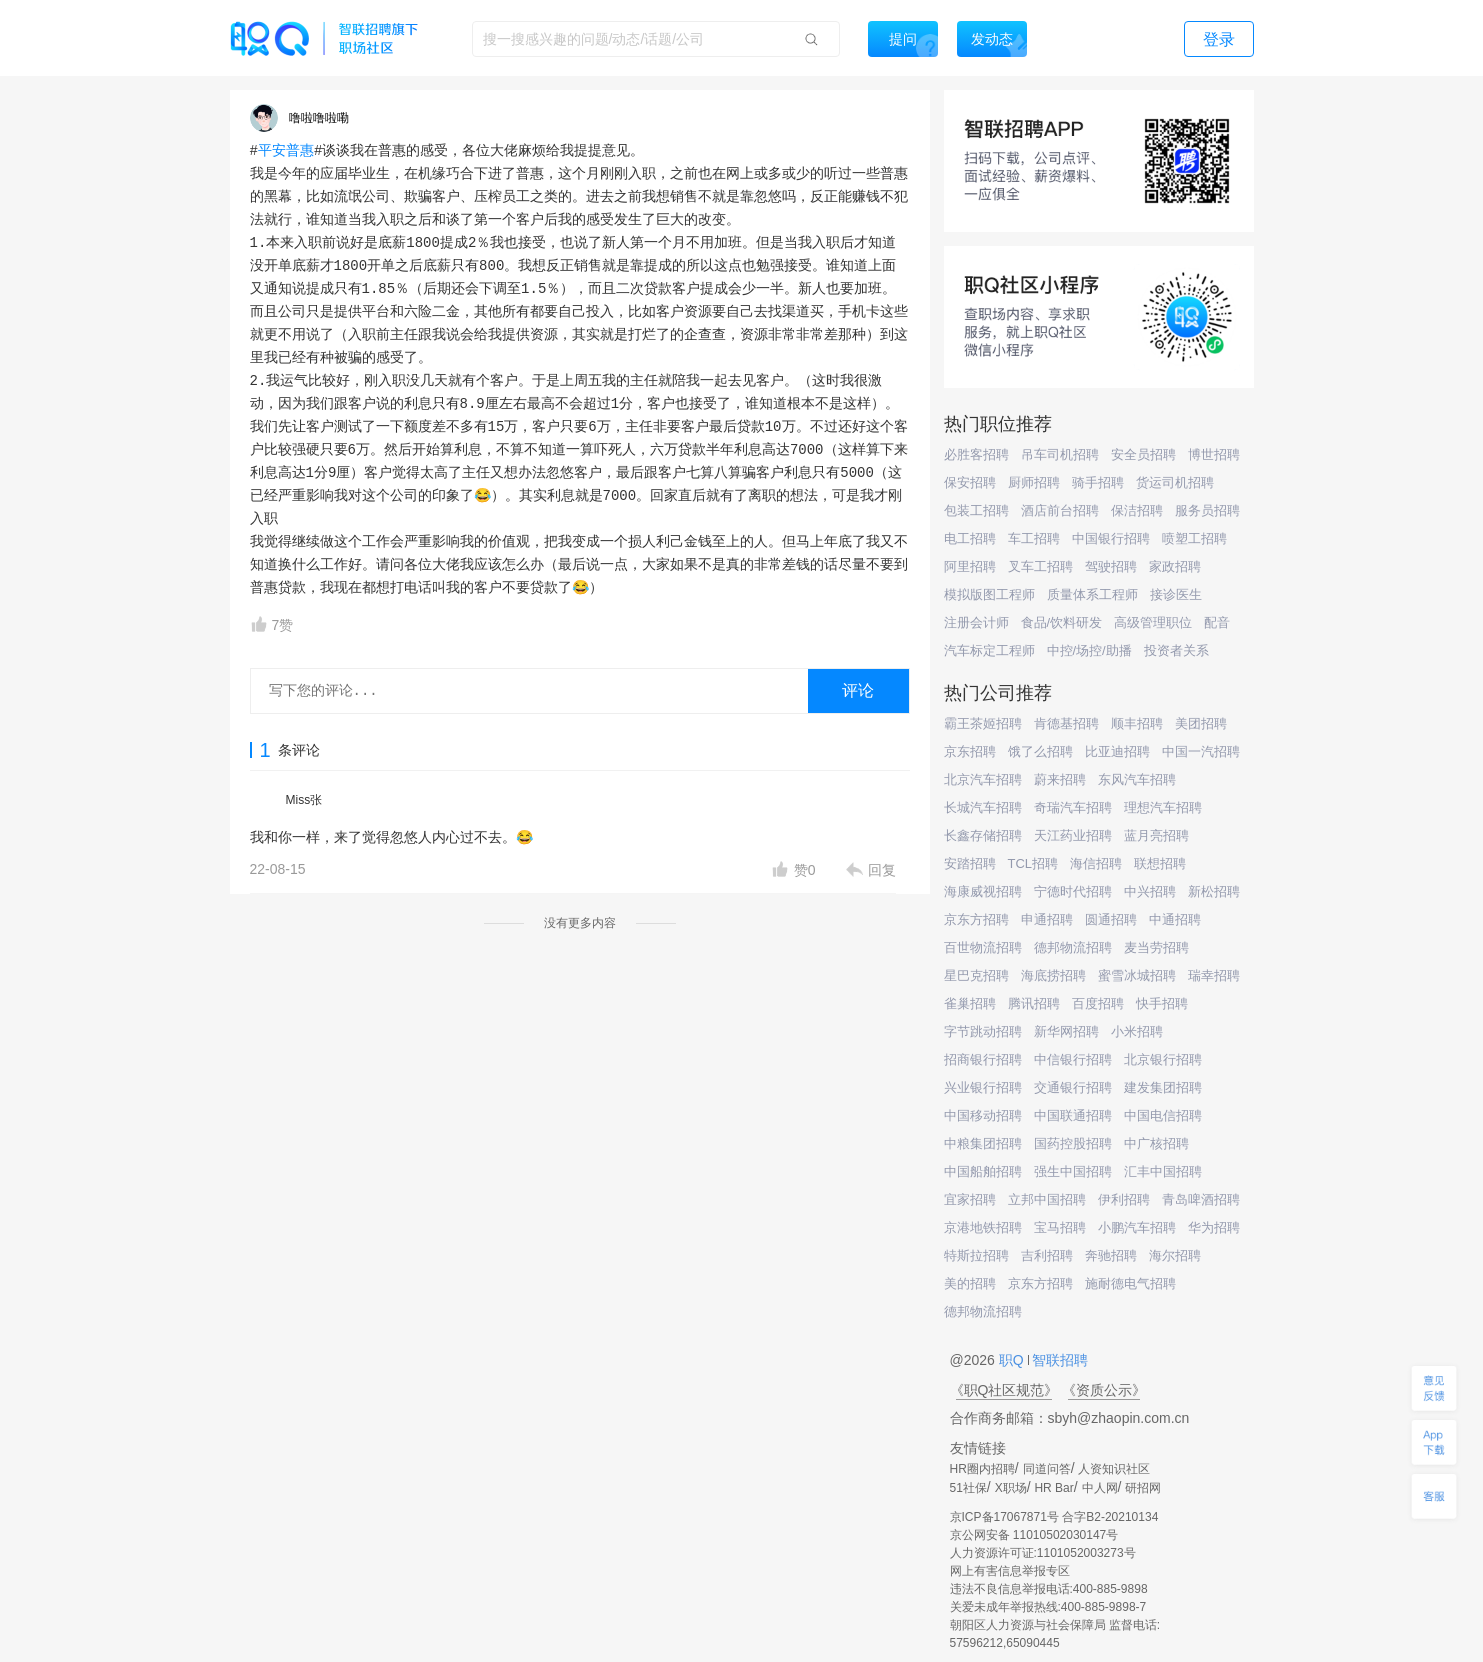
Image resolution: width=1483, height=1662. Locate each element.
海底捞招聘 (1053, 975)
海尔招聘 (1175, 1255)
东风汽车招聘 (1137, 779)
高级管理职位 (1153, 622)
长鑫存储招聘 (983, 835)
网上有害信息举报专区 (1010, 1571)
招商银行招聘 (983, 1059)
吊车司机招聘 (1060, 454)
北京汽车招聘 (983, 779)
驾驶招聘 (1111, 566)
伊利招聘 (1124, 1199)
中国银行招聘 (1111, 538)
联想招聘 (1160, 863)
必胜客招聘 (976, 454)
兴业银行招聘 (983, 1087)
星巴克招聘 (976, 975)
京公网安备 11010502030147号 (1034, 1535)
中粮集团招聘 (983, 1143)
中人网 (1100, 1488)
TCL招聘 (1033, 863)
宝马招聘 (1060, 1227)
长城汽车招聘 (983, 807)
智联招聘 (1059, 1360)
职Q (1013, 1360)
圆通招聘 (1111, 919)
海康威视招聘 (983, 891)
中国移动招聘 (983, 1115)
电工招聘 (970, 538)
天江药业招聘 (1073, 835)
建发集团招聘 (1163, 1087)
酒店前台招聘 (1060, 510)
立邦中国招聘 (1047, 1199)
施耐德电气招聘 (1130, 1283)
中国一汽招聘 (1201, 751)
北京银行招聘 (1163, 1059)
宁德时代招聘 (1073, 891)
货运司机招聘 (1175, 482)
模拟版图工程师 (989, 594)
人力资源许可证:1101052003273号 (1043, 1553)
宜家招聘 (970, 1199)
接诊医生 (1176, 594)
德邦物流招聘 (1073, 947)
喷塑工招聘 (1194, 538)
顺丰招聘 (1137, 723)
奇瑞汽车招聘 (1073, 807)
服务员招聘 (1207, 510)
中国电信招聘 (1163, 1115)
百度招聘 (1098, 1003)
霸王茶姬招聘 (983, 723)
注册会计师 (976, 622)
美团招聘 (1201, 723)
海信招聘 (1096, 863)
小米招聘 (1137, 1031)
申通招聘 (1047, 919)
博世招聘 (1214, 454)
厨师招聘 (1034, 482)
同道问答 (1047, 1469)
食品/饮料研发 (1062, 622)
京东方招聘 (976, 919)
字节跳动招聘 (983, 1031)
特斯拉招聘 (976, 1255)
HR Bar (1053, 1488)
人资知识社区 (1114, 1469)
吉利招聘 (1047, 1255)
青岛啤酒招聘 (1201, 1199)
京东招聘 (970, 751)
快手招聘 (1162, 1003)
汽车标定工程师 (989, 650)
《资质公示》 (1104, 1390)
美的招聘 (970, 1283)
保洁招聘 (1137, 510)
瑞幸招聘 (1214, 975)
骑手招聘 (1098, 482)
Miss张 (304, 800)
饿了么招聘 (1040, 751)
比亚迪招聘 (1117, 751)
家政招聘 (1175, 566)
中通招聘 (1175, 919)
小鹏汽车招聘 (1137, 1227)
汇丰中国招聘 (1163, 1171)
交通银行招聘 (1073, 1087)
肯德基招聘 (1066, 723)
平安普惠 (286, 151)
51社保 (968, 1488)
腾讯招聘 (1034, 1003)
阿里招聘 (970, 566)
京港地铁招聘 (983, 1227)
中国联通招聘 (1073, 1115)
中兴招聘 (1150, 891)
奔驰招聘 (1111, 1255)
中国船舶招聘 (983, 1171)
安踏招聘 (970, 863)
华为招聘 (1214, 1227)
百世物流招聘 (983, 947)
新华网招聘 (1066, 1031)
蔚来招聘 (1060, 779)
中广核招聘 (1156, 1143)
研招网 (1143, 1488)
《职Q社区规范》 (1004, 1390)
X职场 (1011, 1488)
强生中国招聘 (1073, 1171)
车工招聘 (1034, 538)
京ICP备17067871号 (1004, 1517)
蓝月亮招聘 (1156, 835)
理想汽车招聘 (1163, 807)
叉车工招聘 (1040, 566)
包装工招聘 (976, 510)
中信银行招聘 (1073, 1059)
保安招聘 (970, 482)
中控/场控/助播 (1089, 650)
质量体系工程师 (1092, 594)
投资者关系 (1176, 650)
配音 (1217, 622)
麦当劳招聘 (1156, 947)
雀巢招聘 (970, 1003)
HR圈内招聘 (982, 1469)
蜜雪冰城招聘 (1137, 975)
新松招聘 (1214, 891)
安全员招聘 (1143, 454)
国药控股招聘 (1073, 1143)
